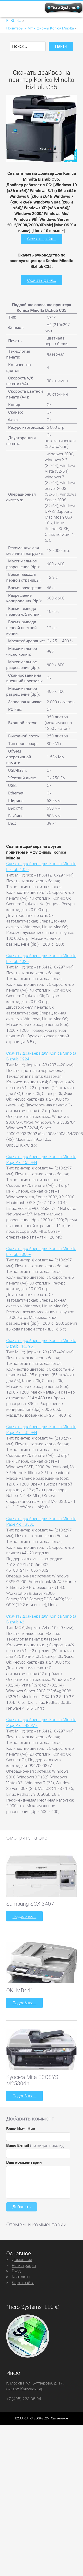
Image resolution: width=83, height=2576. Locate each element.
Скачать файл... (41, 238)
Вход (16, 2271)
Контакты (21, 2276)
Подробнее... (24, 1916)
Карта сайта (23, 2282)
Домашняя (22, 2259)
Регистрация (24, 2265)
